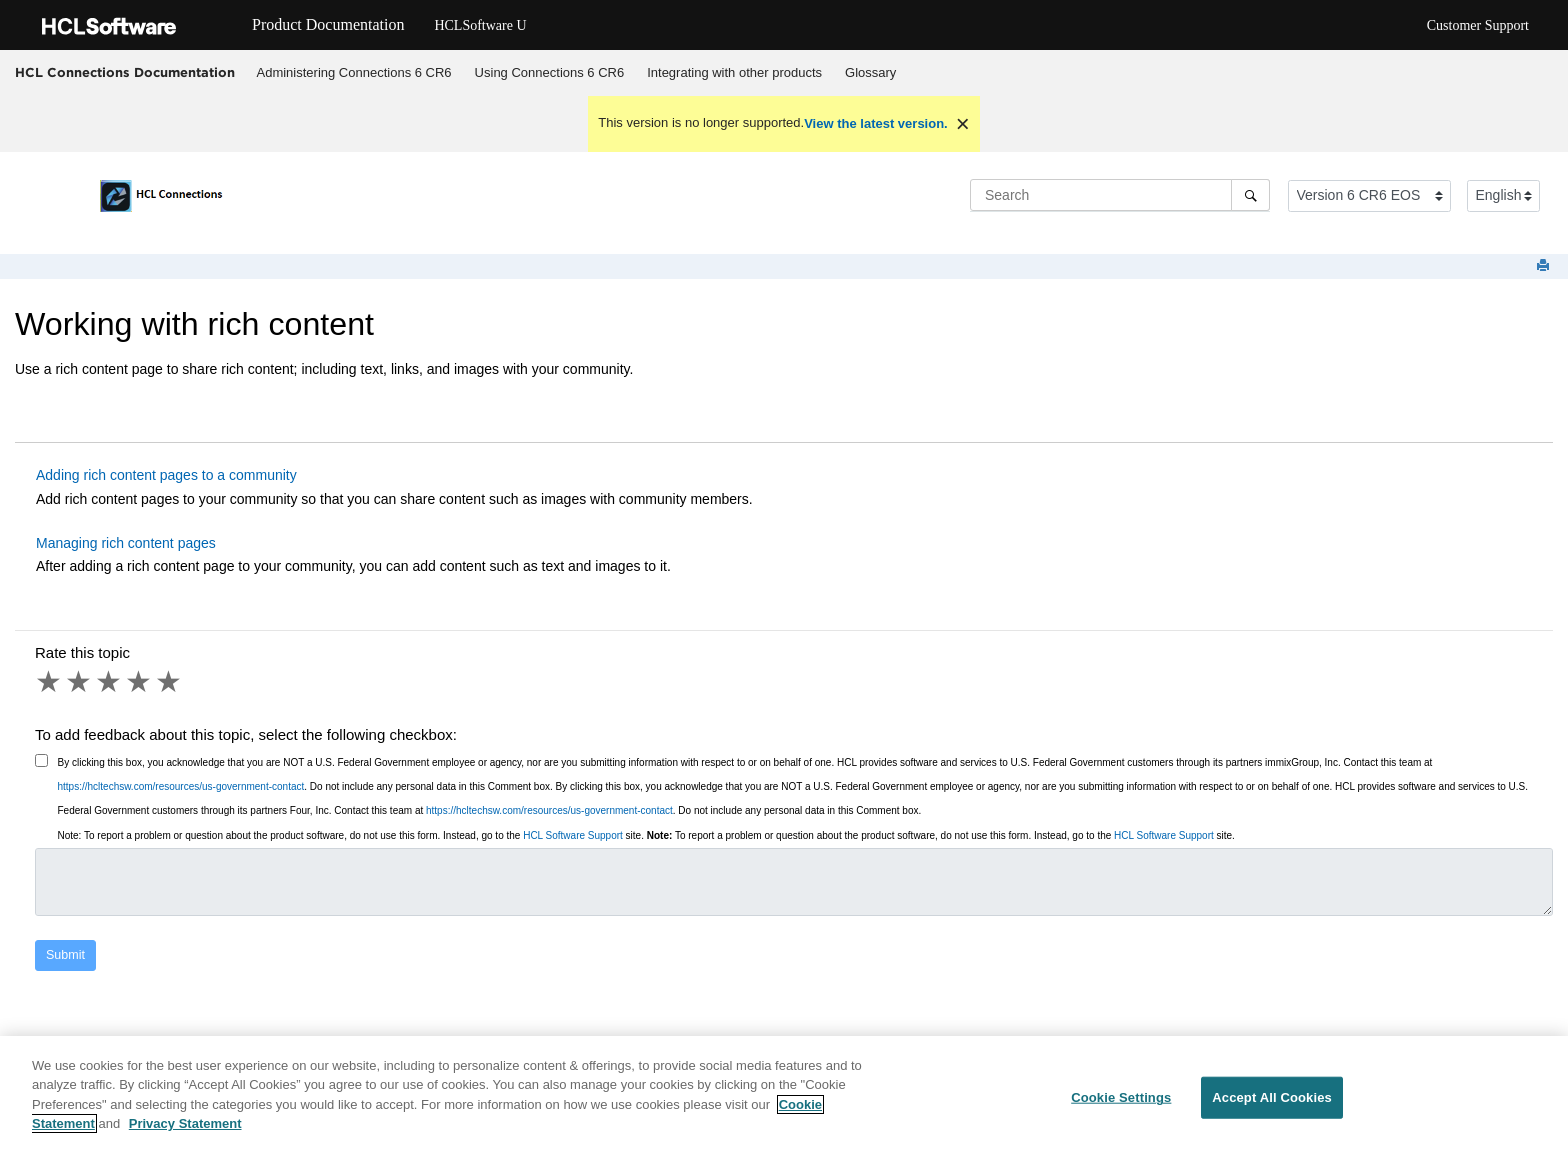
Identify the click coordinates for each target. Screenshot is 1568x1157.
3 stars (110, 682)
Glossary (870, 72)
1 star (50, 682)
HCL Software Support (573, 835)
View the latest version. (876, 123)
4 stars (140, 682)
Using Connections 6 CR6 (550, 72)
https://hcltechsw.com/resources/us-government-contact (181, 786)
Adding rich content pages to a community (166, 475)
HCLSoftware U (480, 25)
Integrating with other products (734, 72)
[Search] (1250, 195)
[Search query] (1120, 195)
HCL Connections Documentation (125, 72)
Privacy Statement (185, 1126)
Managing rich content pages (126, 543)
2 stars (80, 682)
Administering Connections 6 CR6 (354, 72)
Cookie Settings (1121, 1099)
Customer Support (1478, 25)
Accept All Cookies (1272, 1099)
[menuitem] (354, 73)
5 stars (170, 682)
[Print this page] (1545, 266)
